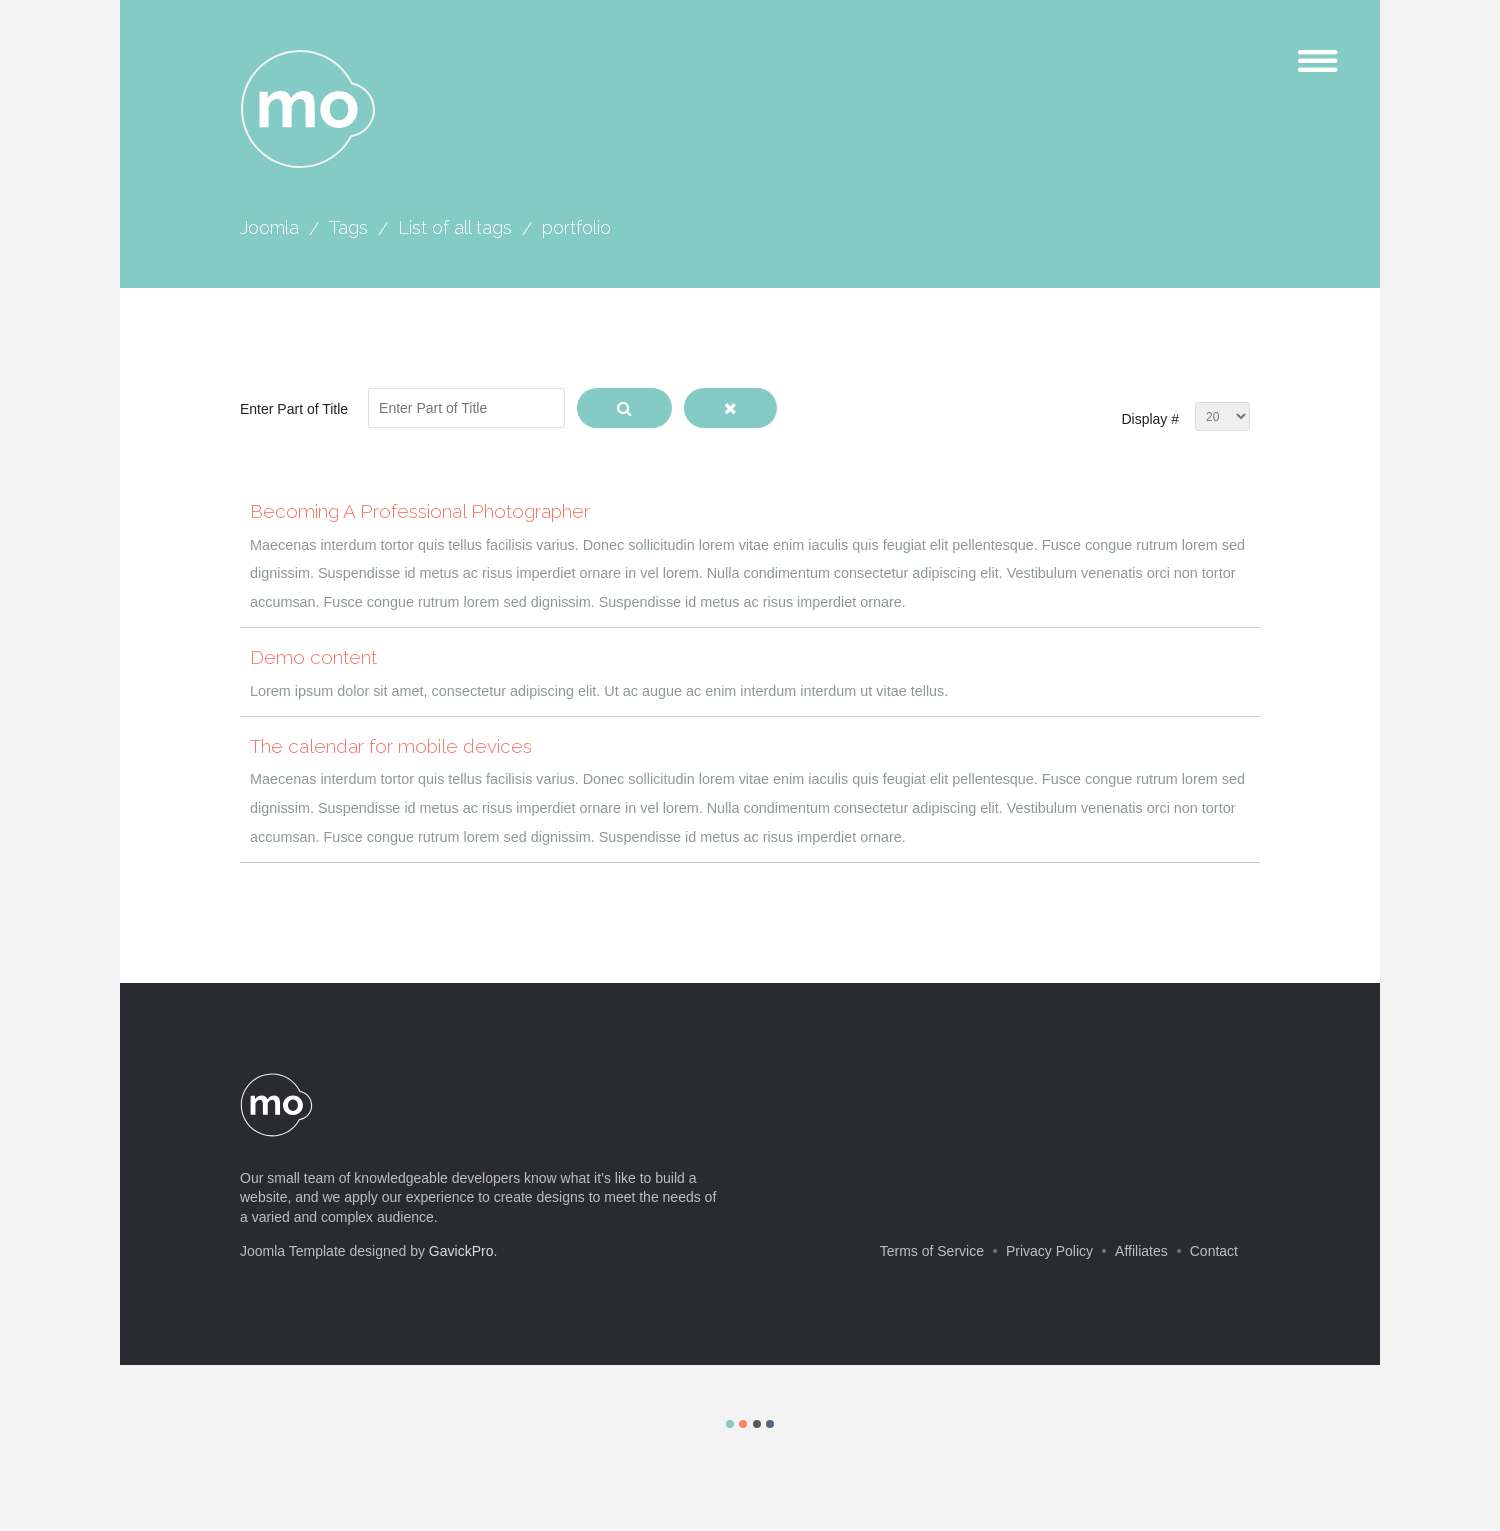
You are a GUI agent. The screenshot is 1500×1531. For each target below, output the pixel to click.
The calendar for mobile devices (391, 746)
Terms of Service (932, 1251)
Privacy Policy (1049, 1251)
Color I (730, 1424)
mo (309, 110)
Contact (1214, 1251)
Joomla (269, 227)
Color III (757, 1424)
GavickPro (461, 1251)
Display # (1150, 419)
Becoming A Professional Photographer (420, 511)
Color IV (770, 1424)
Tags (348, 227)
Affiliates (1141, 1251)
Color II (743, 1424)
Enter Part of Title (296, 409)
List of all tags (455, 227)
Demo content (313, 657)
